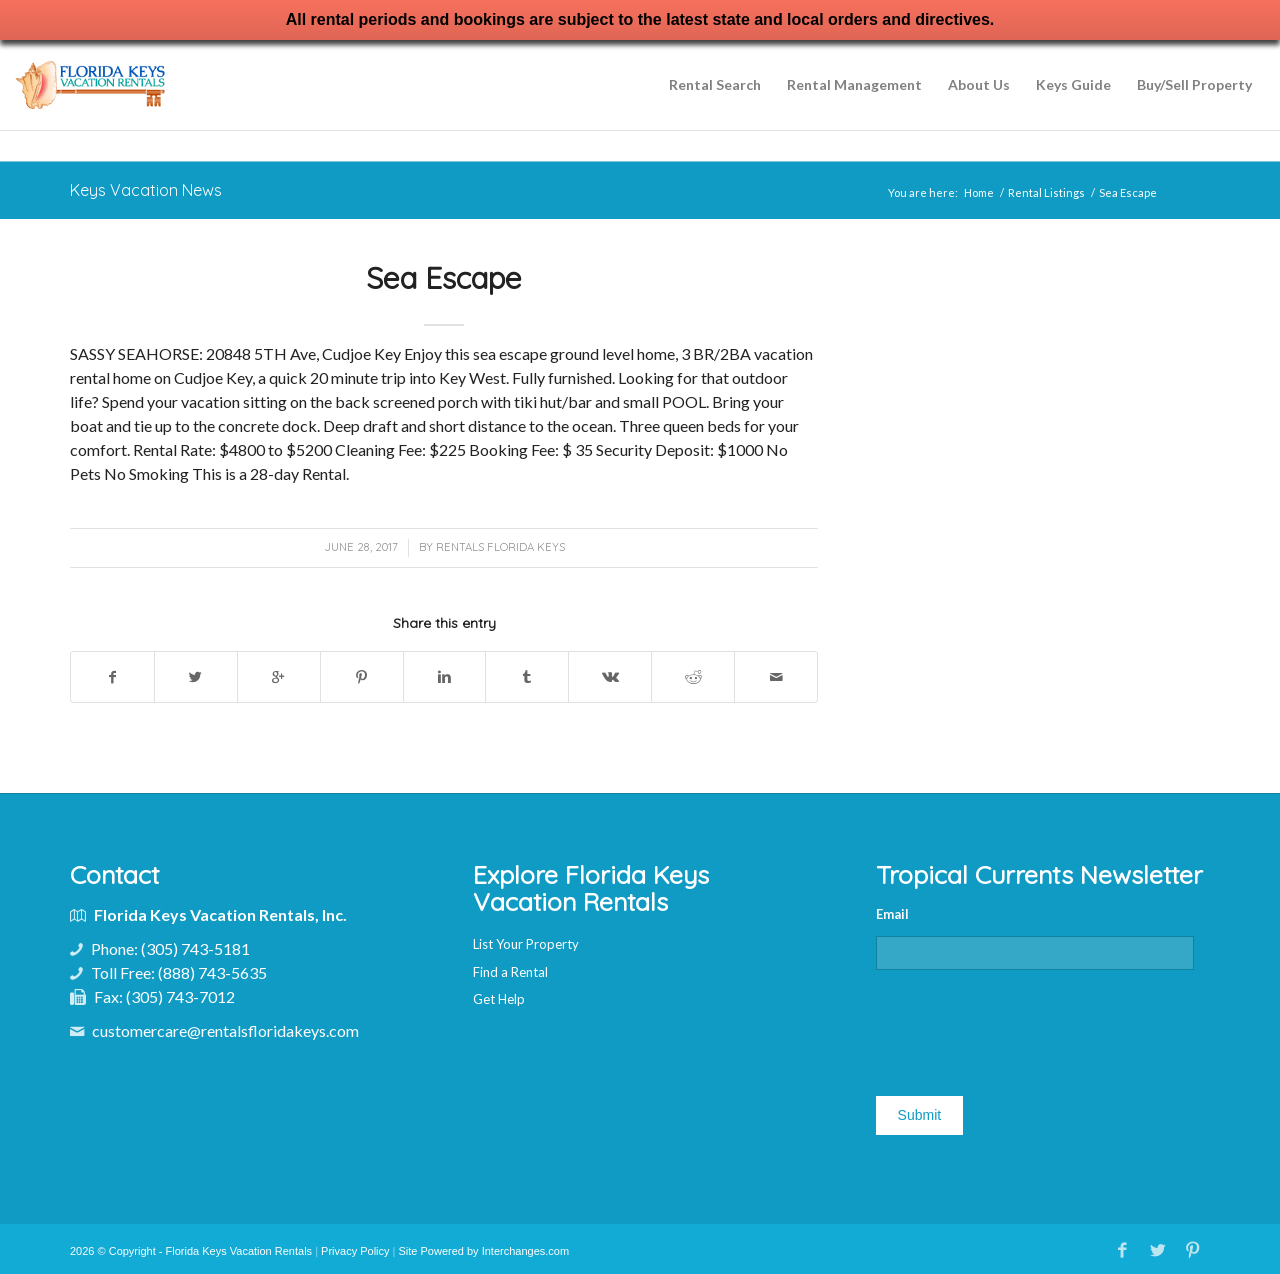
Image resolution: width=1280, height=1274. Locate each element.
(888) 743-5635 (212, 972)
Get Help (499, 999)
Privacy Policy (355, 1250)
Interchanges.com (525, 1250)
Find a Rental (510, 972)
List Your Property (526, 944)
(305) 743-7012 (180, 996)
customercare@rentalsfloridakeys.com (225, 1030)
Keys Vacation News (146, 190)
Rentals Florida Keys (500, 547)
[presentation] (1028, 1025)
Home (979, 192)
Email (892, 914)
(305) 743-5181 (195, 948)
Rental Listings (1046, 192)
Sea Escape (444, 278)
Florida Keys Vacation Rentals (239, 1250)
